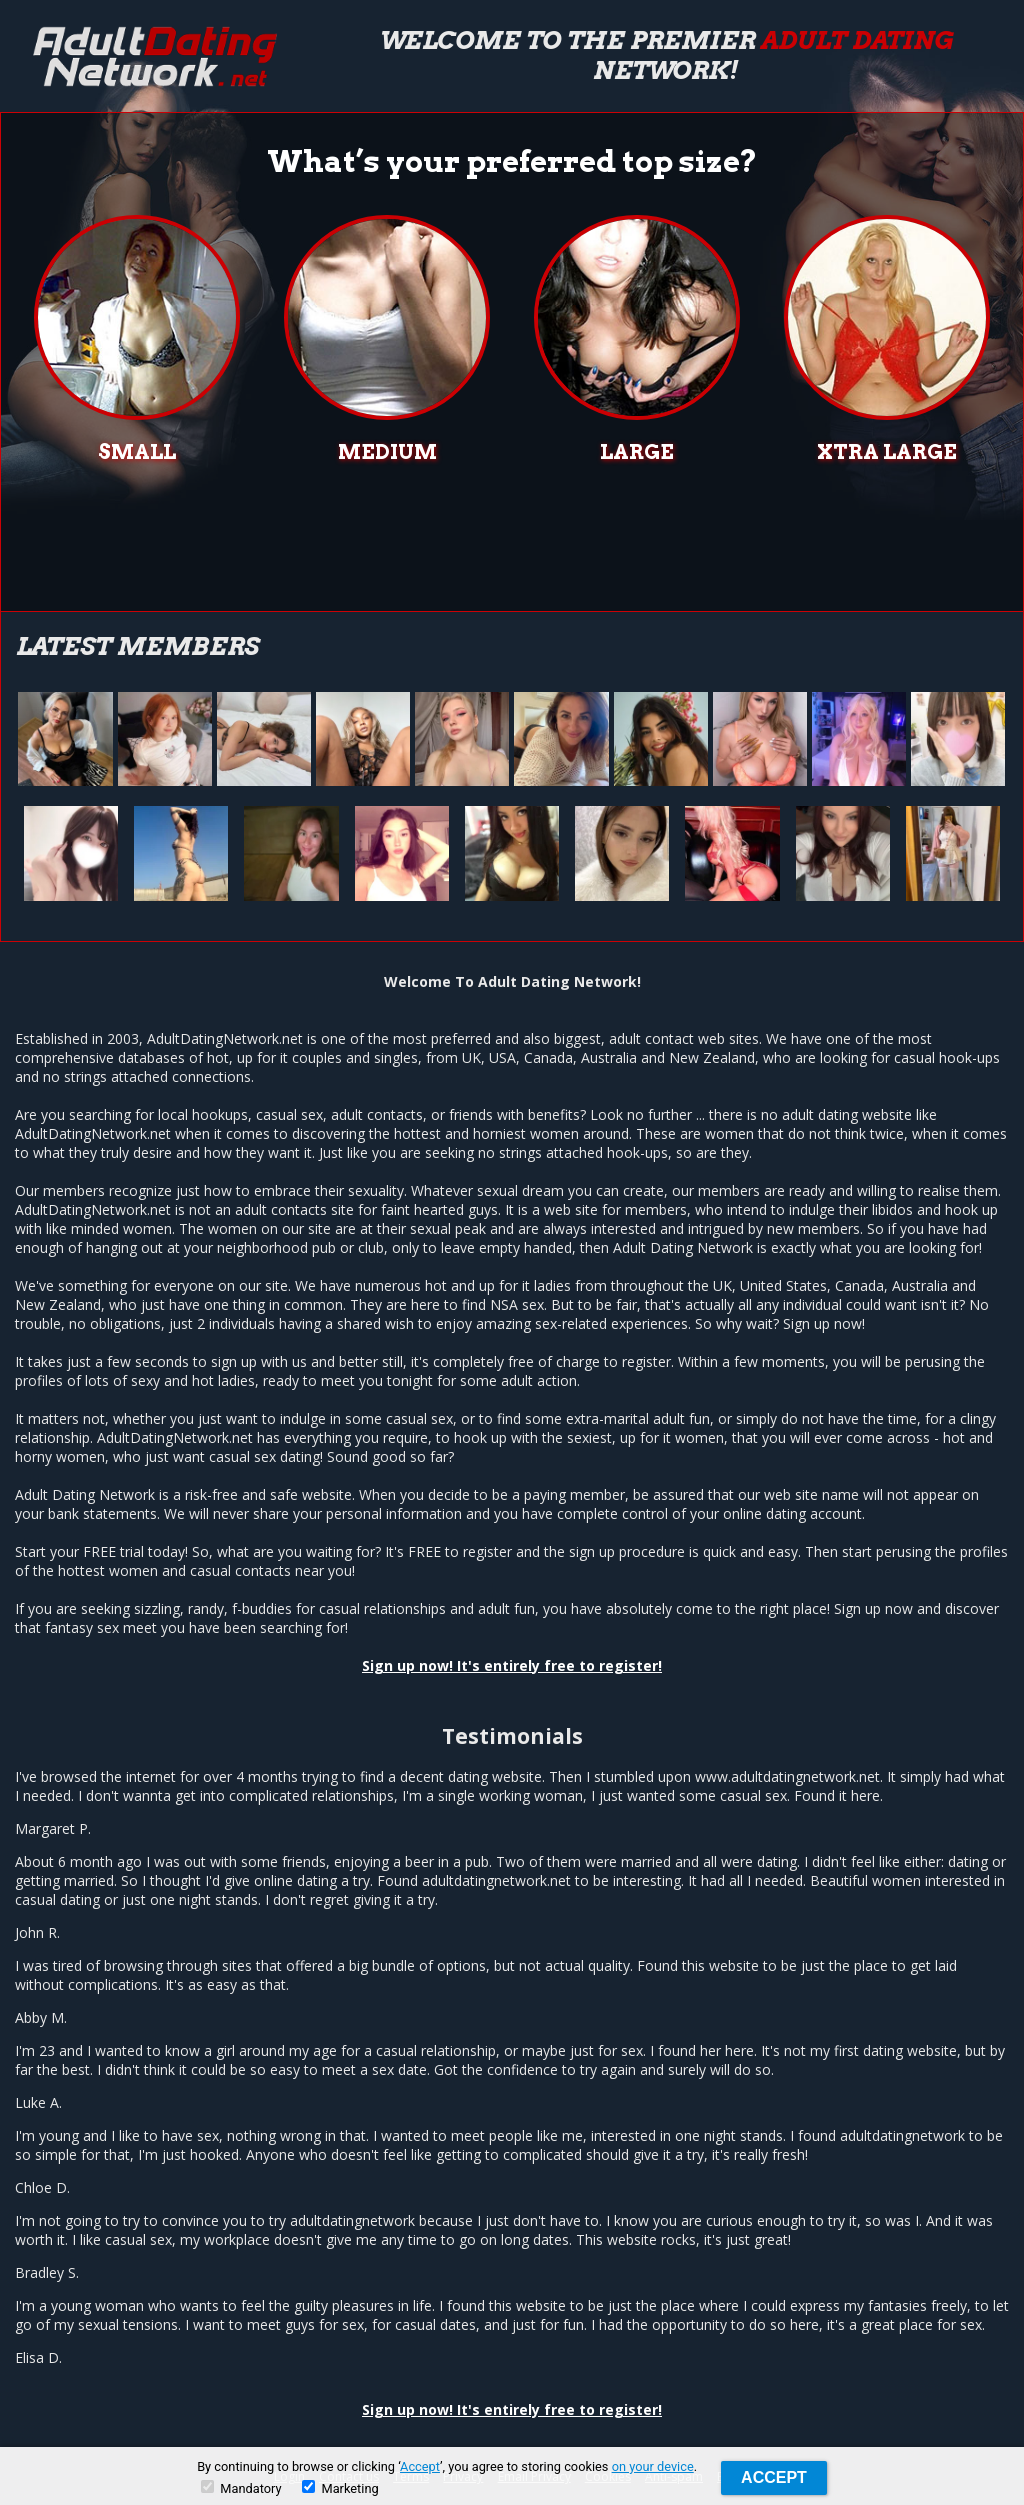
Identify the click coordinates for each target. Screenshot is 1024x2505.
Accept (420, 2466)
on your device (653, 2466)
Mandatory (241, 2488)
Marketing (340, 2488)
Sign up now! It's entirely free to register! (512, 1665)
